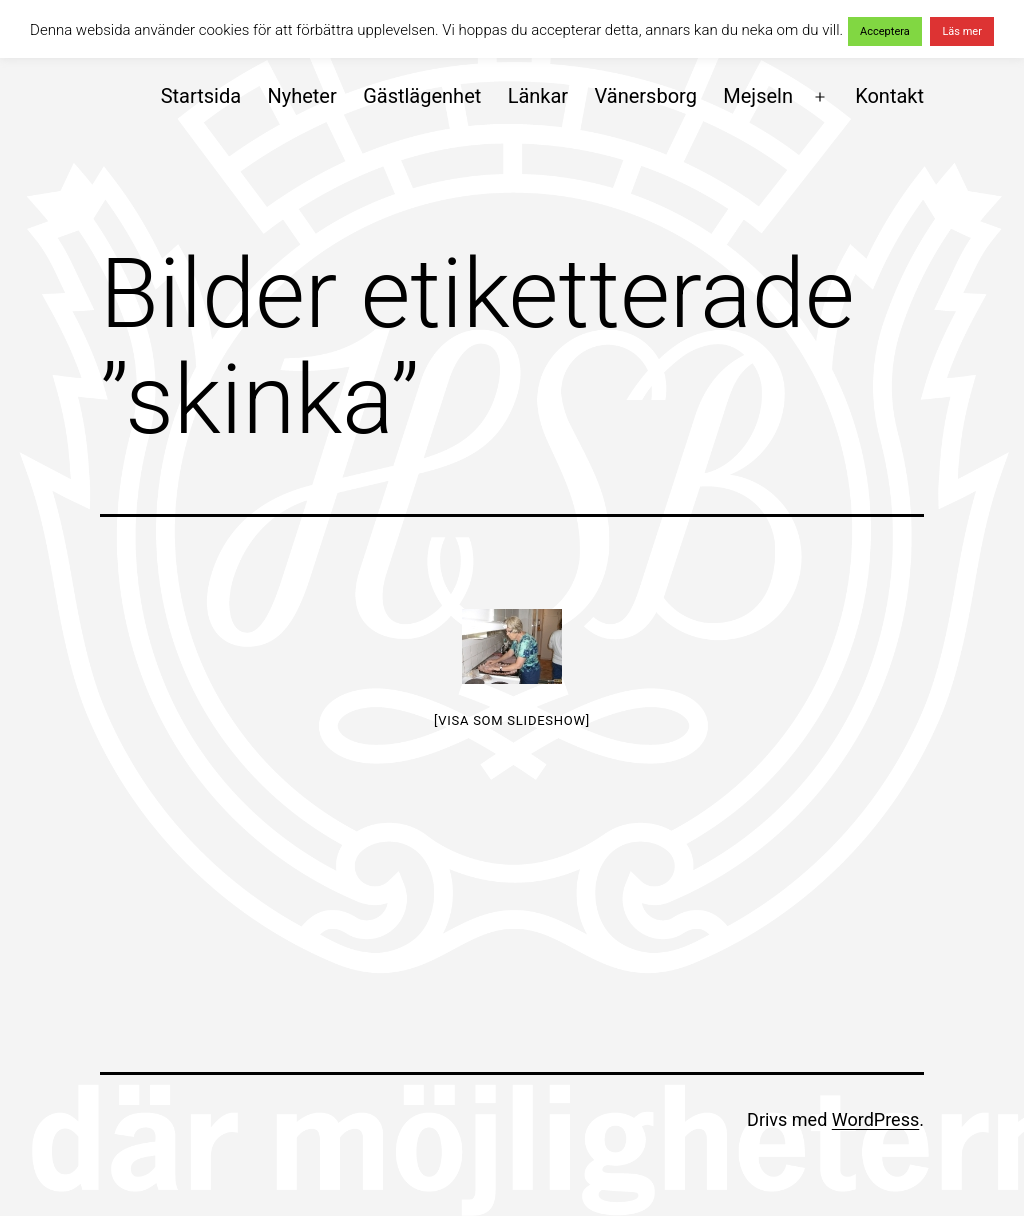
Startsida (201, 96)
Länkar (538, 96)
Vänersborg (646, 96)
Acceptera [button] (885, 31)
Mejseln (758, 96)
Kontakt (889, 96)
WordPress (875, 1119)
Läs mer (962, 31)
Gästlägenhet (422, 96)
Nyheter (301, 96)
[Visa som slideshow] (512, 720)
